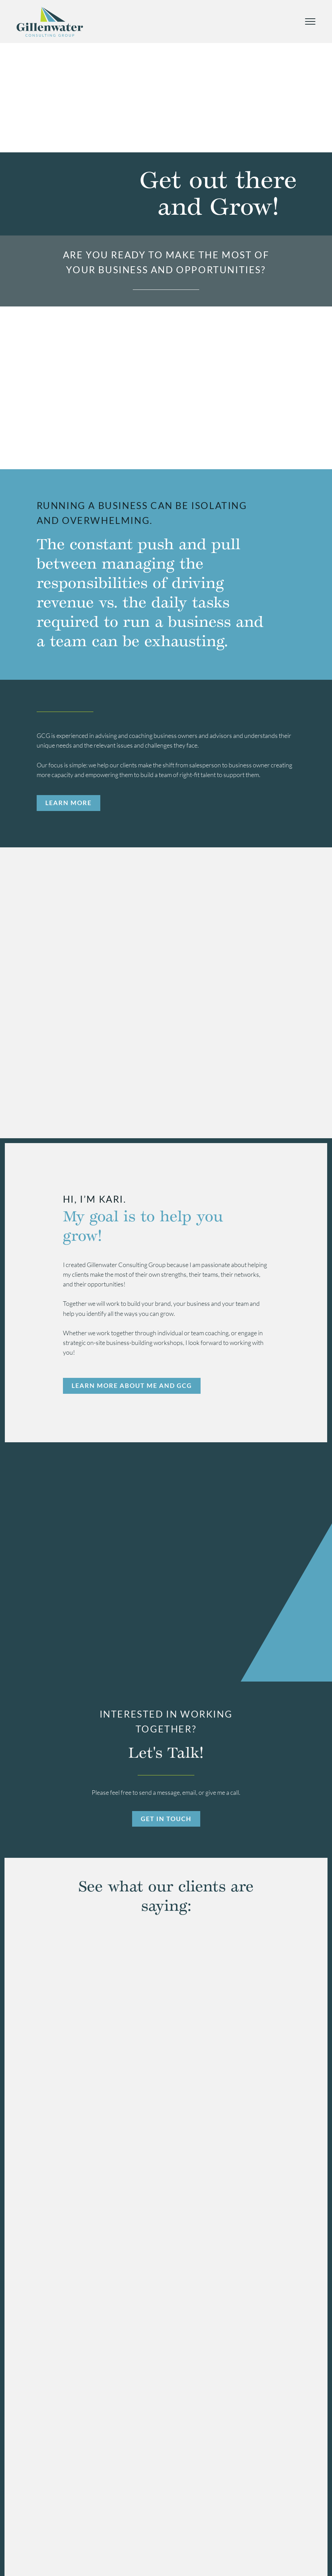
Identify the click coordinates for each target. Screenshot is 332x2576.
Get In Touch (166, 1817)
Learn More (68, 802)
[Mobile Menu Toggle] (310, 21)
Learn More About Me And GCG (132, 1384)
